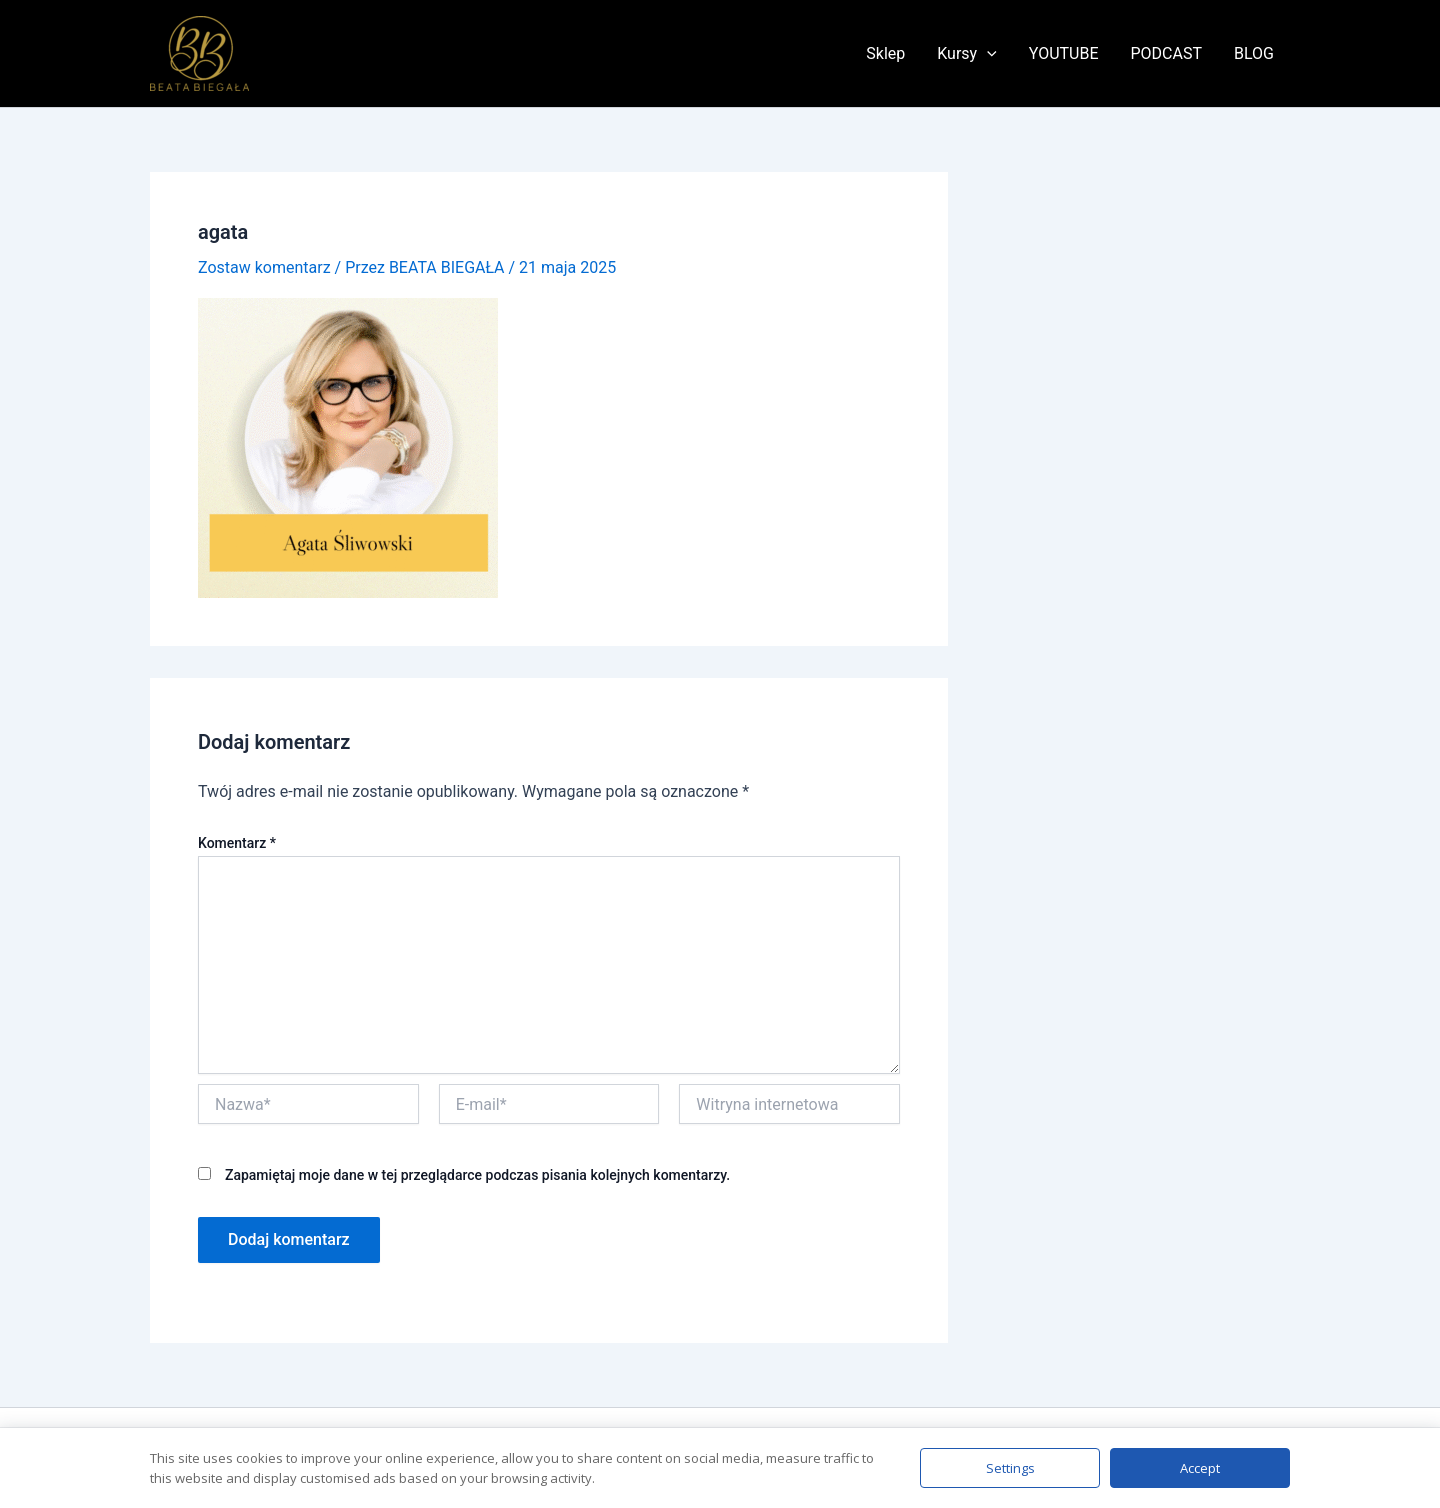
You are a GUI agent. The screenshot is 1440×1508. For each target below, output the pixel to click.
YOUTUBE (1064, 53)
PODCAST (1167, 53)
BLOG (1254, 53)
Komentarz (237, 843)
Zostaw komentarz (264, 267)
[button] (987, 54)
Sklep (885, 53)
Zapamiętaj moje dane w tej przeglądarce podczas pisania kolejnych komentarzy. (477, 1175)
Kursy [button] (967, 54)
